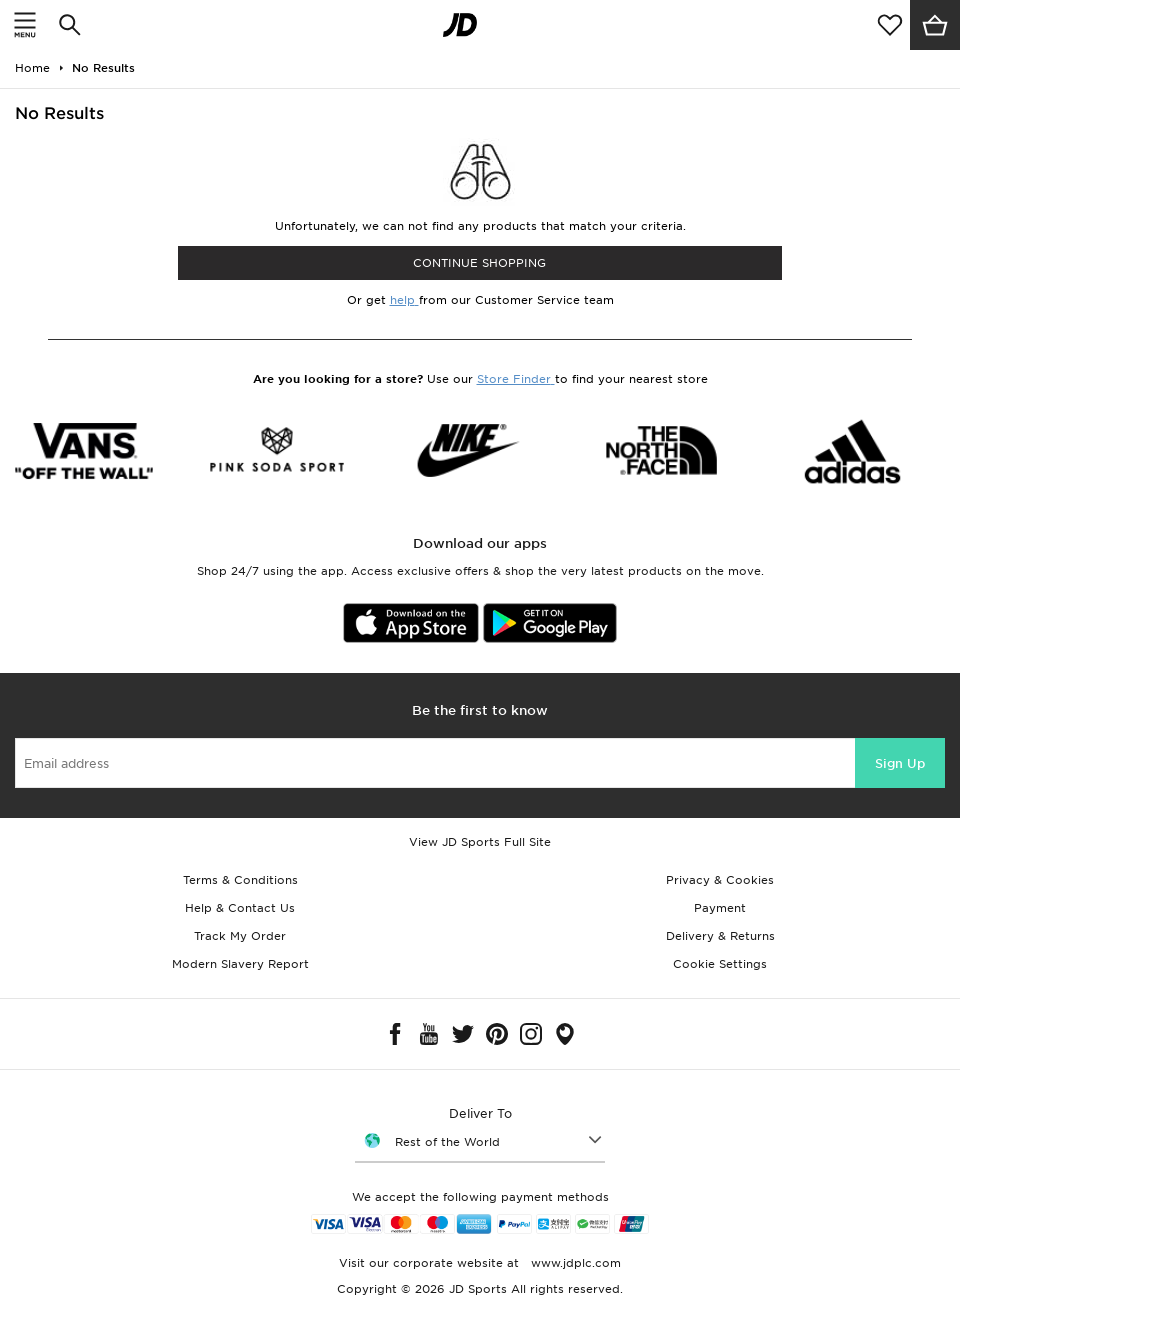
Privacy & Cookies (720, 880)
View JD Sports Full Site (480, 842)
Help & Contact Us (240, 908)
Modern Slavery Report (240, 964)
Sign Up (900, 763)
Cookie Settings (720, 964)
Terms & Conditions (240, 880)
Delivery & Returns (720, 936)
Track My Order (240, 936)
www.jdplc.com (574, 1263)
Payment (720, 908)
